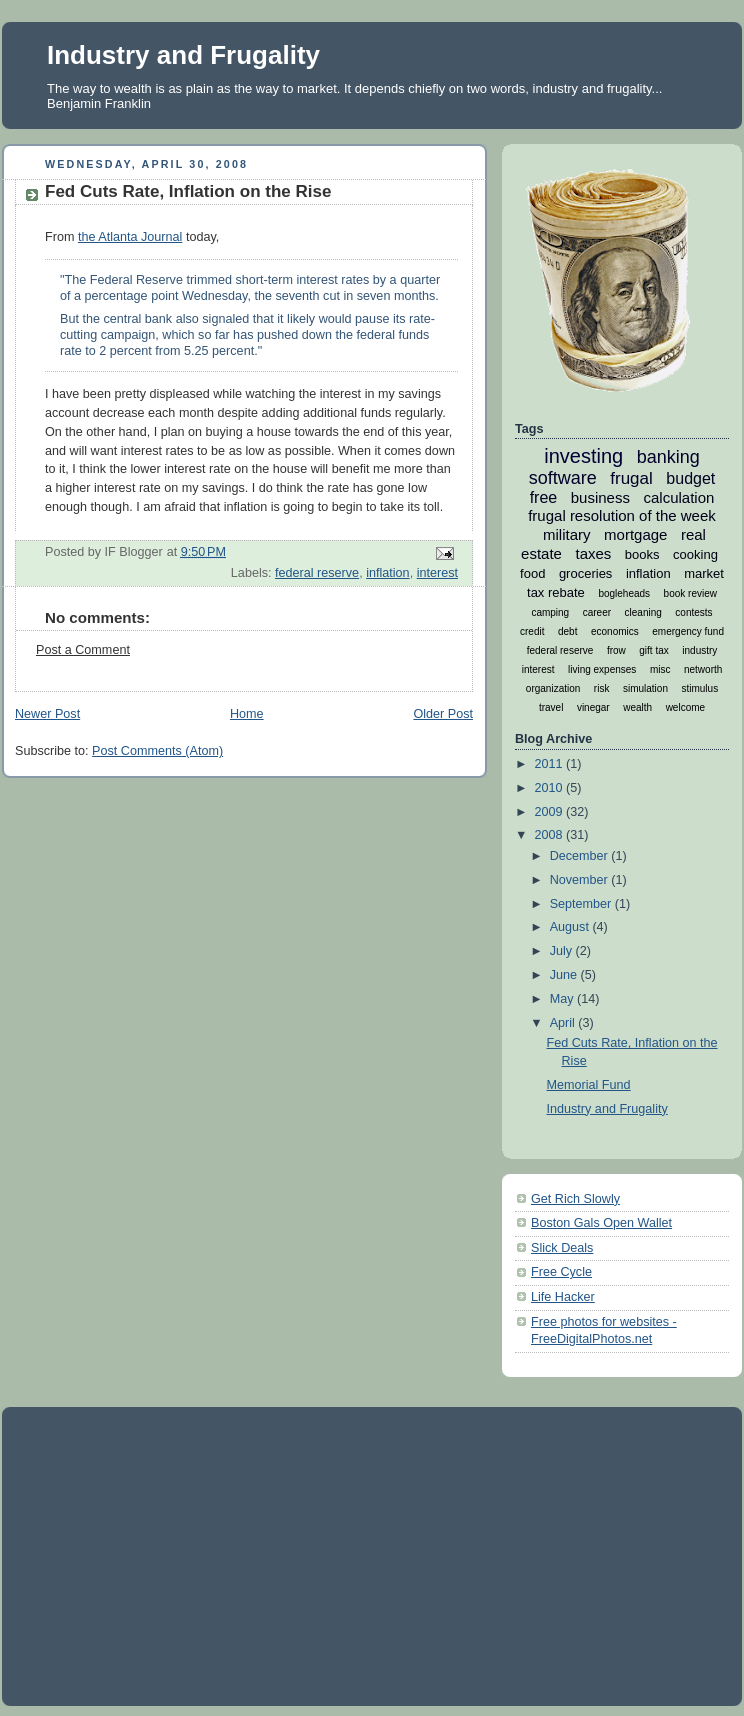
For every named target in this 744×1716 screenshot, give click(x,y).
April (564, 1023)
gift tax (653, 650)
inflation (387, 573)
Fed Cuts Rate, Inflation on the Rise (188, 191)
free (544, 497)
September (582, 904)
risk (602, 688)
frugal (631, 478)
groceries (585, 573)
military (567, 534)
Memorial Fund (589, 1085)
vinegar (593, 707)
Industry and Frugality (183, 55)
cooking (695, 554)
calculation (678, 497)
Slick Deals (562, 1248)
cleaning (643, 612)
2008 (551, 835)
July (563, 951)
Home (247, 714)
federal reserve (317, 573)
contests (693, 612)
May (563, 999)
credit (532, 631)
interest (437, 573)
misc (660, 669)
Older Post (443, 714)
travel (551, 707)
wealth (637, 707)
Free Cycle (561, 1272)
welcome (685, 707)
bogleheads (624, 593)
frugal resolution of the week (622, 515)
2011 (551, 764)
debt (567, 631)
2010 (551, 788)
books (642, 554)
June (565, 975)
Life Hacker (563, 1297)
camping (550, 612)
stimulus (699, 688)
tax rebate (556, 592)
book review (690, 593)
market (704, 573)
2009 (551, 812)
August (571, 927)
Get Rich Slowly (575, 1199)
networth (703, 669)
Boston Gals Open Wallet (601, 1223)
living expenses (602, 669)
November (581, 880)
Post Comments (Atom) (157, 751)
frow (616, 650)
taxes (593, 553)
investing (583, 456)
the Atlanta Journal (130, 237)
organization (553, 688)
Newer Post (47, 714)
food (532, 573)
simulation (645, 688)
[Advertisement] (380, 1555)
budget (690, 478)
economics (615, 631)
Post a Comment (83, 650)
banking (668, 457)
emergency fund (688, 631)
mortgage (635, 534)
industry (699, 650)
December (581, 856)
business (600, 497)
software (563, 478)
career (597, 612)
